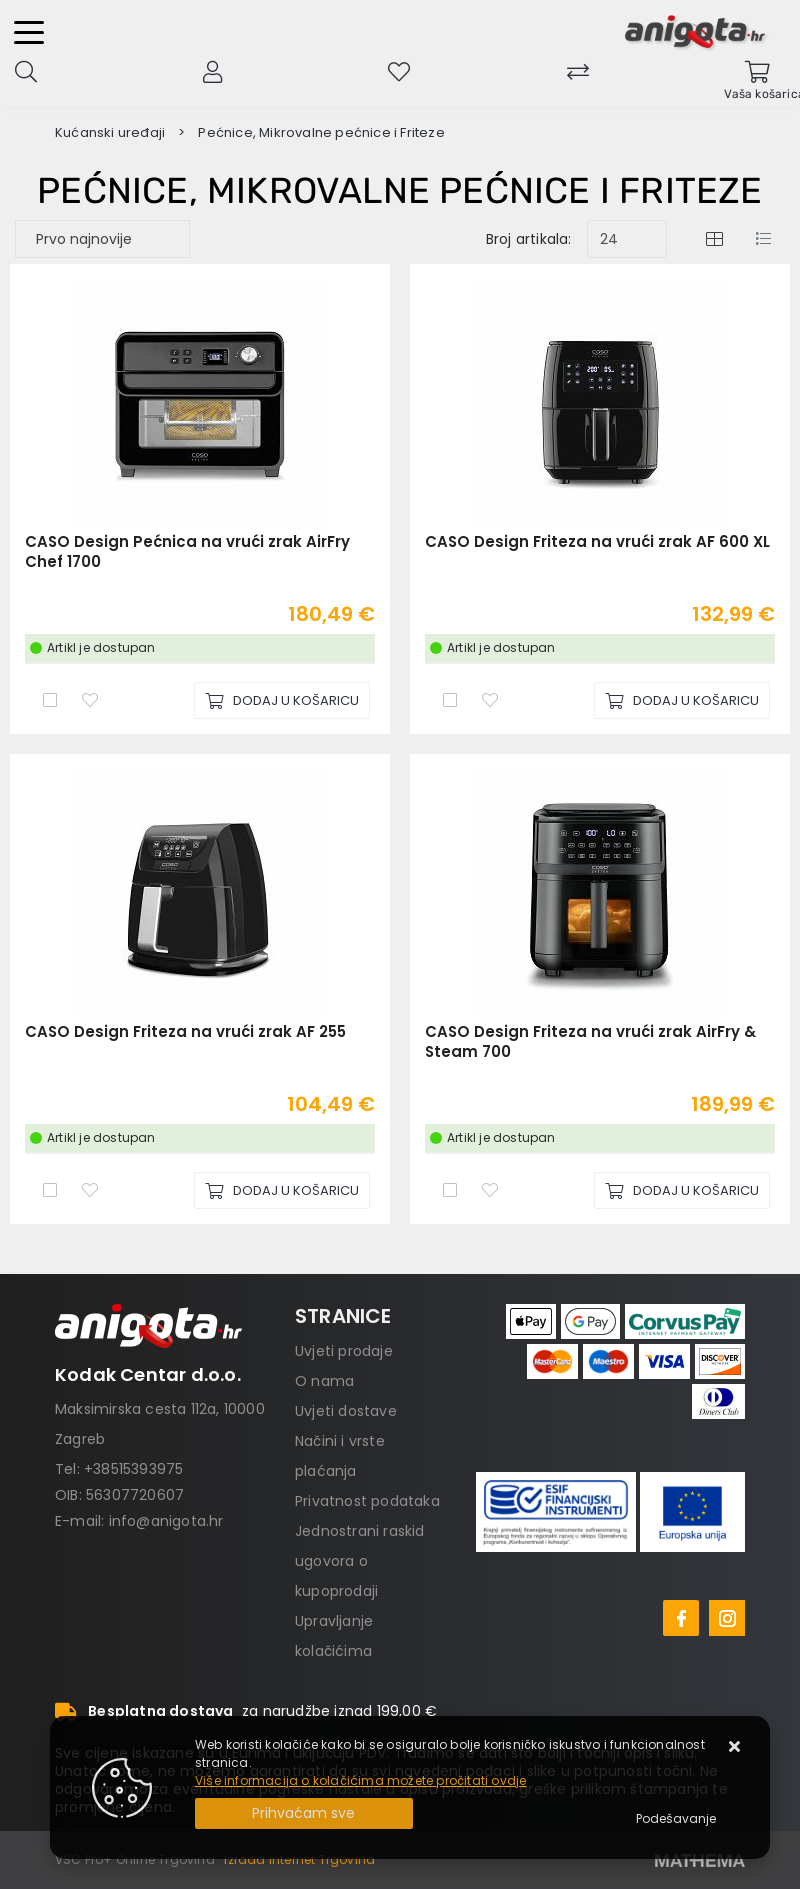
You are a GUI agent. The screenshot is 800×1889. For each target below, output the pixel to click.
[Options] (676, 1819)
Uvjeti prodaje (344, 1351)
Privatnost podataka (367, 1501)
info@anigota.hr (166, 1521)
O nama (324, 1381)
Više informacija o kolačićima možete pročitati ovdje (360, 1780)
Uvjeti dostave (346, 1411)
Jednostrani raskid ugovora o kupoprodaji (360, 1561)
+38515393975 (133, 1469)
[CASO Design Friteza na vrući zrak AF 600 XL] (682, 700)
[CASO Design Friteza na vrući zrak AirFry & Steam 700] (682, 1190)
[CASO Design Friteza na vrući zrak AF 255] (282, 1190)
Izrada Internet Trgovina (299, 1859)
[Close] (304, 1813)
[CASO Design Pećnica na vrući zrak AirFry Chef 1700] (282, 700)
